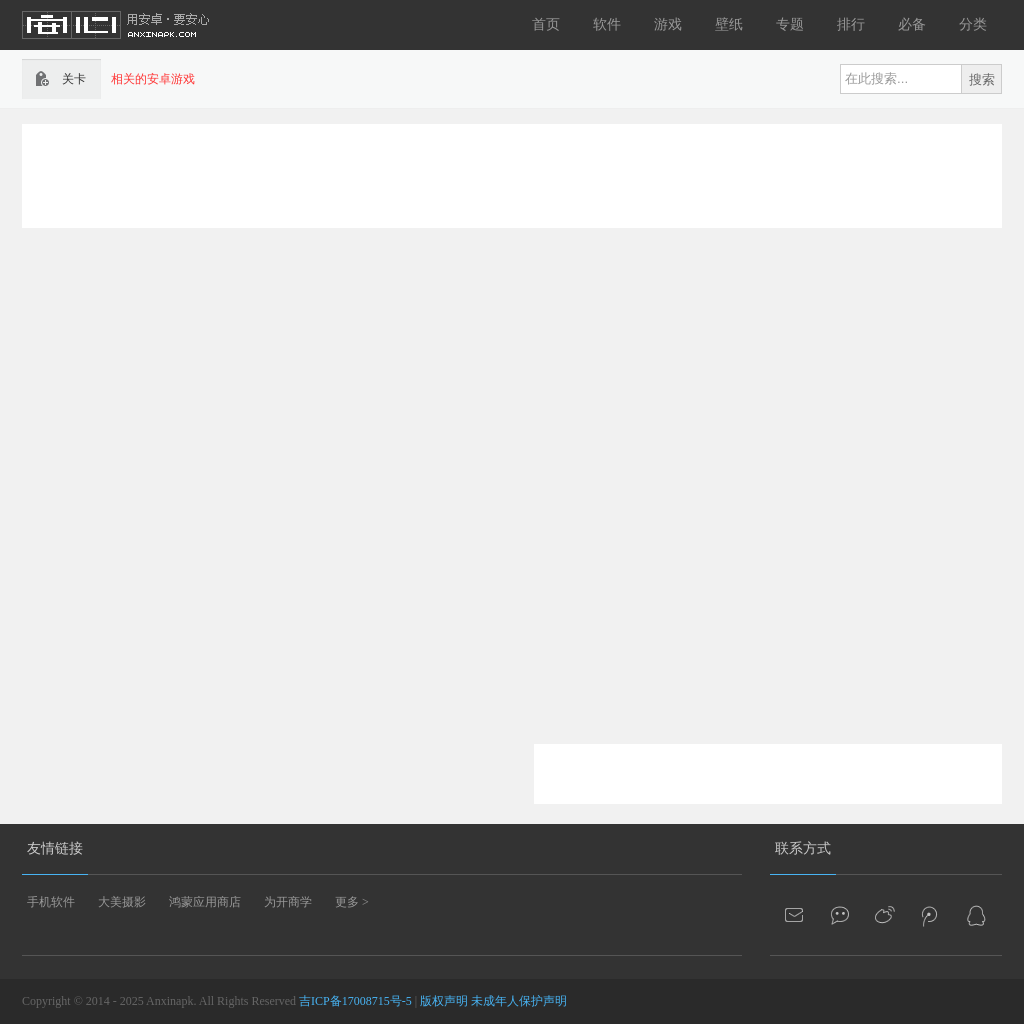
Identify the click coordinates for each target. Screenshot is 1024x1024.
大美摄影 (122, 902)
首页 (546, 24)
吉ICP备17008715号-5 (355, 1001)
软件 (607, 24)
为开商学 (288, 902)
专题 (790, 24)
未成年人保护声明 (519, 1001)
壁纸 (729, 24)
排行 (851, 24)
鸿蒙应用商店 (205, 902)
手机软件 (51, 902)
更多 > (352, 902)
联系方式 (803, 848)
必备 (912, 24)
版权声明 (444, 1001)
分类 (973, 24)
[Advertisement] (512, 174)
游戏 (668, 24)
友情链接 (55, 848)
